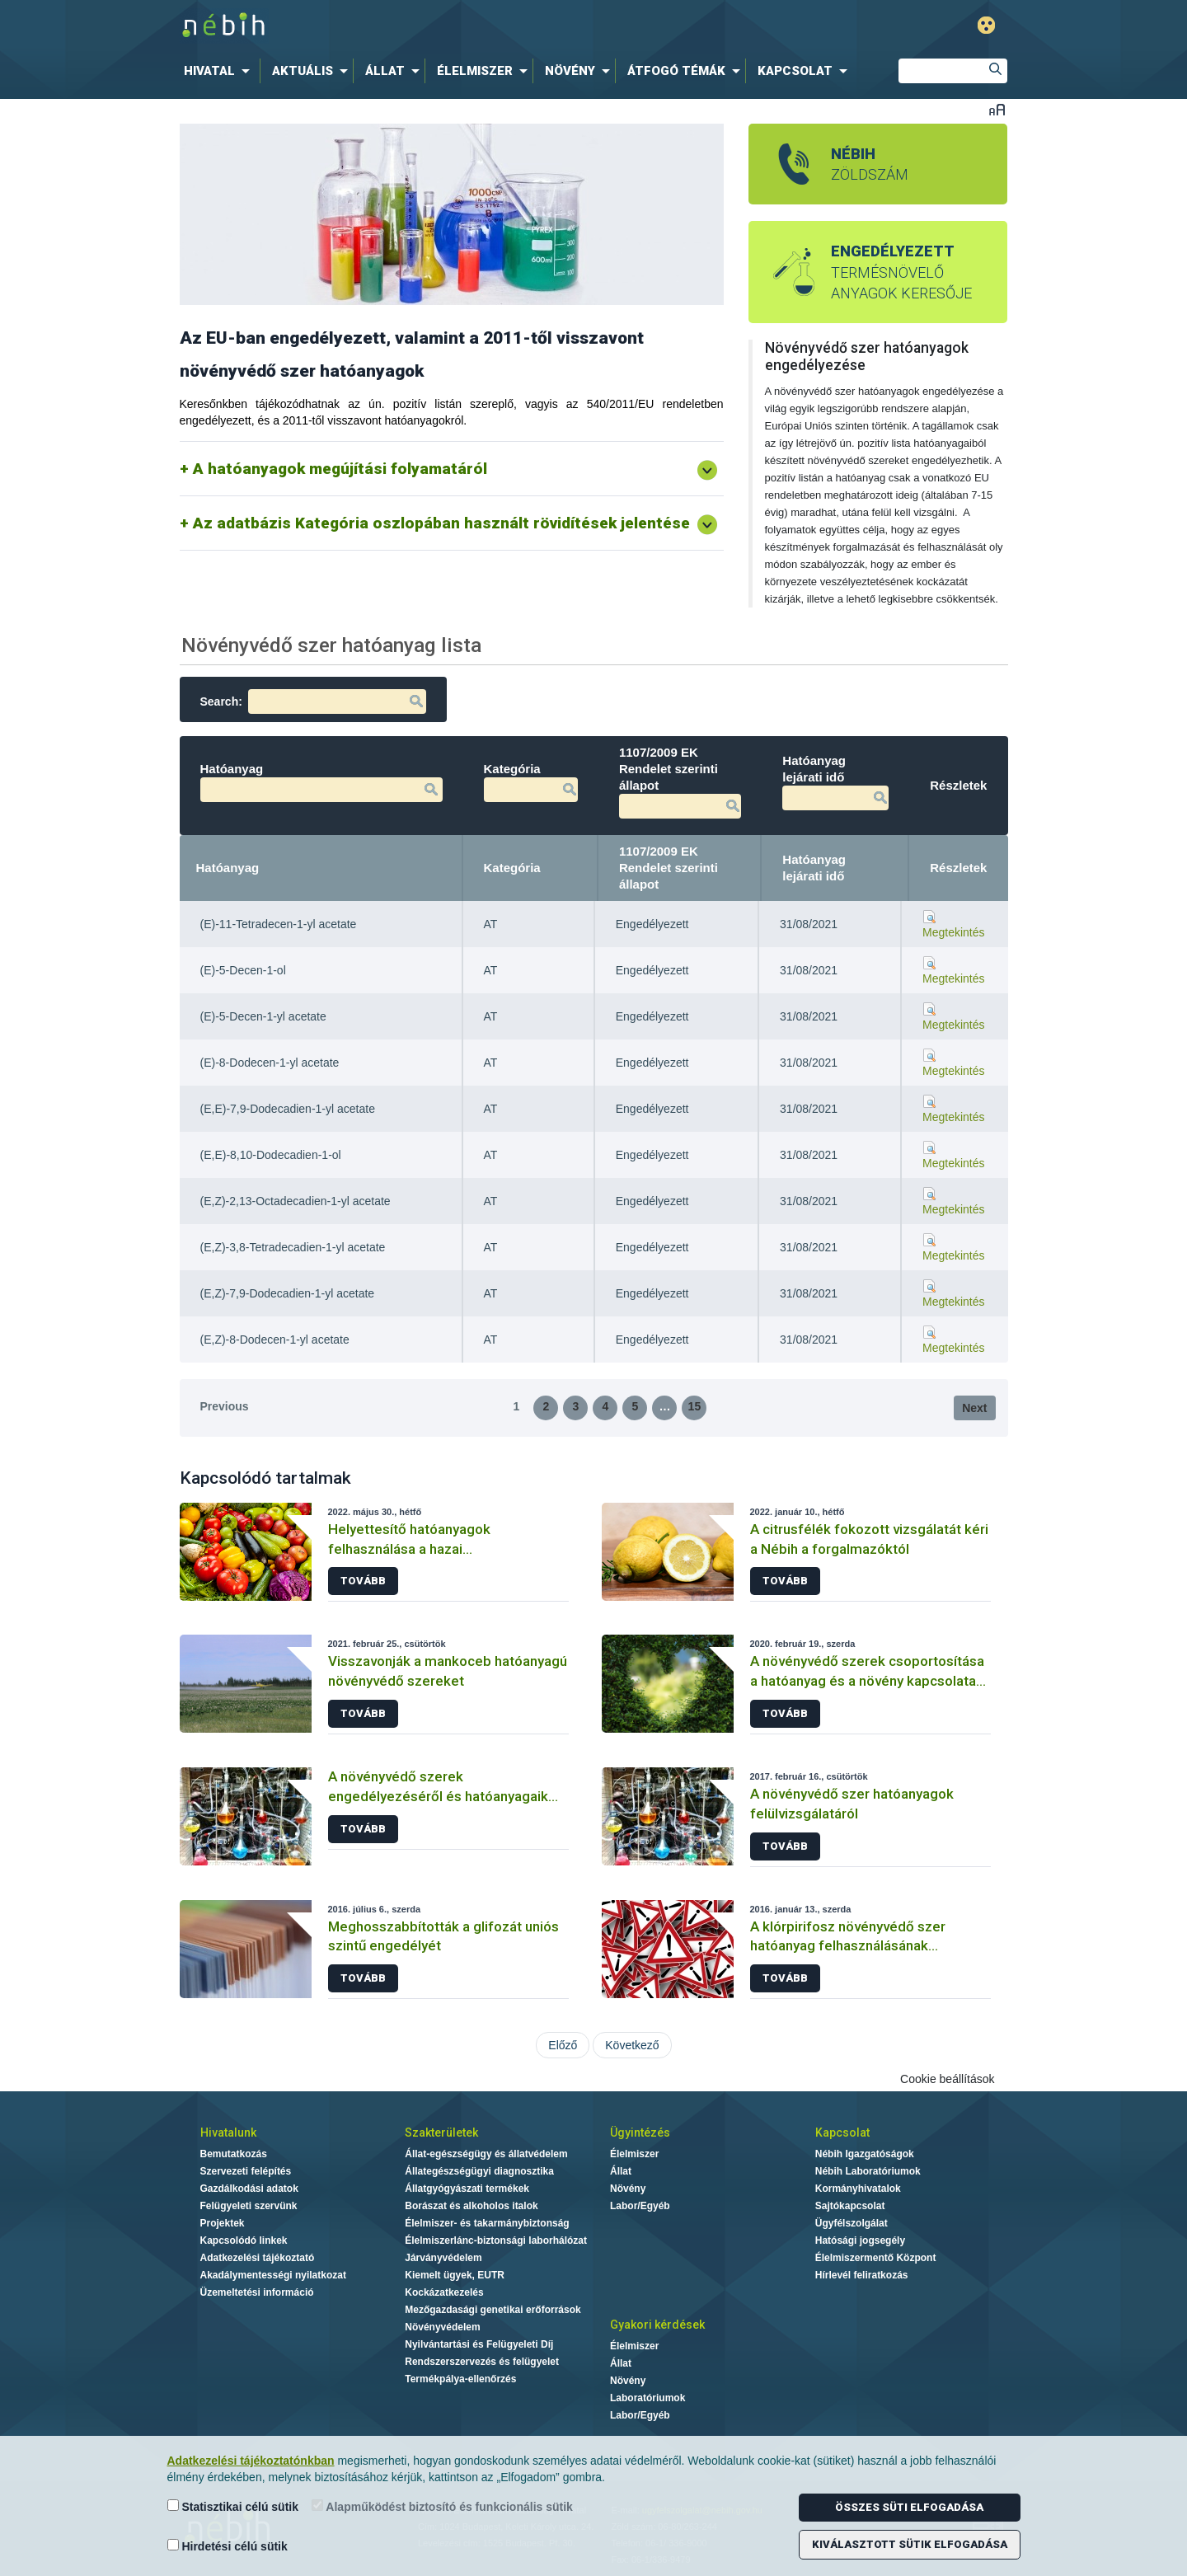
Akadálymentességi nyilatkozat (273, 2275)
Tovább (363, 1580)
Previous (224, 1406)
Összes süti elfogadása (909, 2507)
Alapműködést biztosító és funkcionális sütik (442, 2506)
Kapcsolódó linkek (244, 2240)
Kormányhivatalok (858, 2188)
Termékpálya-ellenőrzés (460, 2379)
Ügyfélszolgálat (851, 2223)
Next (974, 1408)
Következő (632, 2045)
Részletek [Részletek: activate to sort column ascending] (958, 868)
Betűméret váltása (997, 109)
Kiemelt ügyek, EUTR (454, 2275)
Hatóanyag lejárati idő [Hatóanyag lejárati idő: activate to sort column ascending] (814, 867)
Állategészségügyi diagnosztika (479, 2171)
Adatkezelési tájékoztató (257, 2258)
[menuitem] (220, 71)
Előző (562, 2045)
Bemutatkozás (233, 2154)
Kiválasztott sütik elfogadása (909, 2544)
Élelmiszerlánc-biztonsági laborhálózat (496, 2240)
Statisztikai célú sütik (233, 2506)
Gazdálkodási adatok (249, 2188)
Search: (313, 701)
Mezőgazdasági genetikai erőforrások (492, 2310)
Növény (627, 2188)
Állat (620, 2171)
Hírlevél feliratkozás (861, 2275)
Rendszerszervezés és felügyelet (482, 2361)
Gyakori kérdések (657, 2324)
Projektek (222, 2223)
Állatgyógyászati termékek (467, 2188)
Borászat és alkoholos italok (471, 2206)
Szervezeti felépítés (246, 2171)
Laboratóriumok (647, 2398)
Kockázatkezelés (444, 2292)
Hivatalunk (228, 2132)
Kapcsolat (842, 2132)
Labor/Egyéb (640, 2206)
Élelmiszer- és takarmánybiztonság (487, 2223)
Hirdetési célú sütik (227, 2546)
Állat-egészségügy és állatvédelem (486, 2154)
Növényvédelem (442, 2327)
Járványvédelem (443, 2258)
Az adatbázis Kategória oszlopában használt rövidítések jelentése (441, 523)
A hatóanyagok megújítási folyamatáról (340, 468)
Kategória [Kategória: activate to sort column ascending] (512, 868)
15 (694, 1406)
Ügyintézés (640, 2132)
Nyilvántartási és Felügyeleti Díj (479, 2344)
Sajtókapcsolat (850, 2206)
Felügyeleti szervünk (249, 2206)
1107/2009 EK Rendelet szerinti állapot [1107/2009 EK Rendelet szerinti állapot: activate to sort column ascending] (668, 867)
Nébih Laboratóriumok (868, 2171)
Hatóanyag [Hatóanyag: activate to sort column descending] (228, 868)
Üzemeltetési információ (257, 2292)
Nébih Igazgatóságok (864, 2154)
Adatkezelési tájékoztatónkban (251, 2460)
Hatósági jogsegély (860, 2240)
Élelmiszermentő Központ (875, 2258)
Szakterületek (441, 2132)
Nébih (422, 26)
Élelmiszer (634, 2154)
